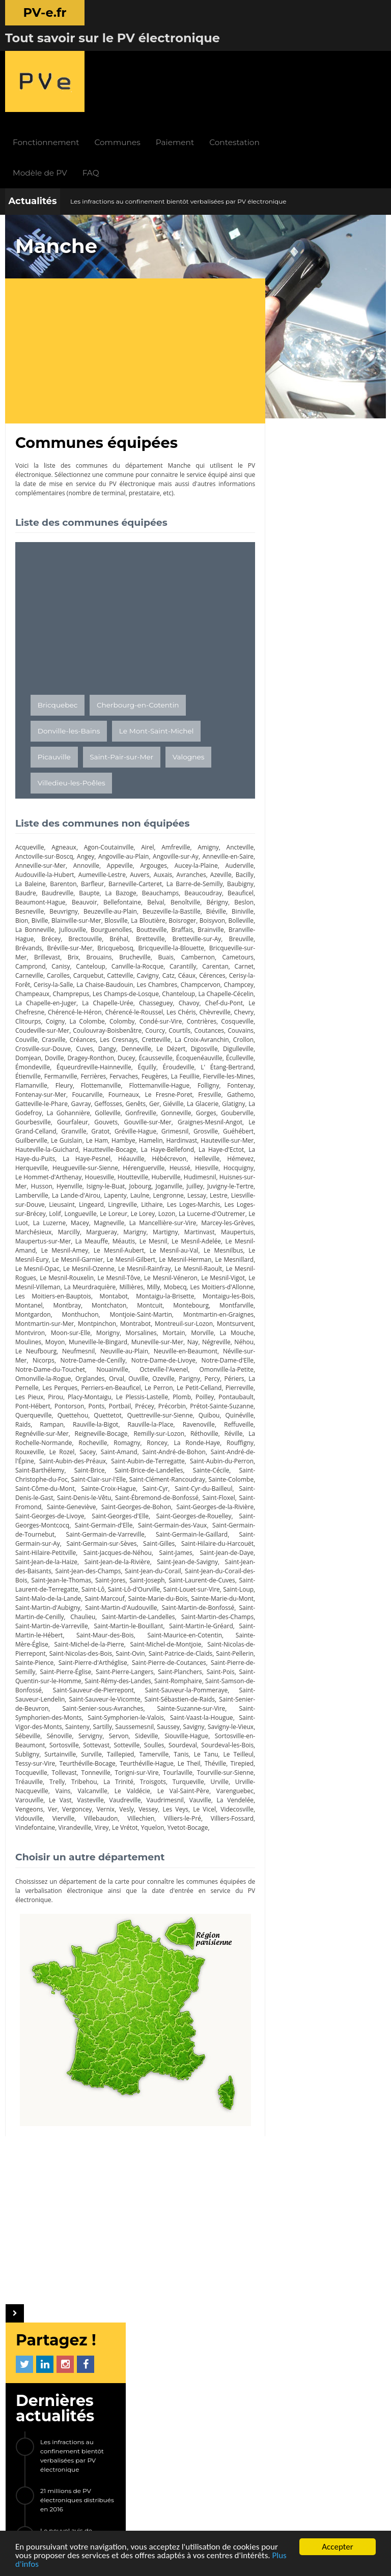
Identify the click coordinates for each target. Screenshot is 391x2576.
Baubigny (55, 806)
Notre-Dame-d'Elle (67, 1310)
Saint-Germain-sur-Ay (45, 1493)
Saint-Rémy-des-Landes (136, 1640)
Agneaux (62, 760)
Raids (181, 1365)
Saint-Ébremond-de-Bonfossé (116, 1447)
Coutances (59, 962)
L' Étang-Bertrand (145, 999)
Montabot (136, 1237)
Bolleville (145, 843)
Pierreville (116, 1338)
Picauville (54, 670)
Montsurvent (33, 1273)
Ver (239, 1768)
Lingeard (231, 1136)
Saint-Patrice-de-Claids (148, 1612)
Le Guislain (67, 1072)
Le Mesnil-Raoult (167, 1209)
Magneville (30, 1163)
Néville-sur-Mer (73, 1301)
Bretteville (90, 861)
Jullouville (230, 843)
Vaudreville (63, 1768)
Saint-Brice (30, 1420)
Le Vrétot (82, 1796)
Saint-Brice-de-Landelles (88, 1420)
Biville (154, 834)
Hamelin (153, 1072)
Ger (101, 1035)
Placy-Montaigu (212, 1338)
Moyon (96, 1283)
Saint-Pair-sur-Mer (121, 670)
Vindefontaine (223, 1786)
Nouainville (195, 1310)
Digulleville (125, 980)
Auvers (175, 788)
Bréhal (62, 861)
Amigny (200, 760)
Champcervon (185, 907)
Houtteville (190, 1109)
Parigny (52, 1328)
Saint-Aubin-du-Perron (159, 1411)
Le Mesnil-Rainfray (114, 1209)
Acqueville (29, 760)
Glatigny (183, 1035)
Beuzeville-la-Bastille (44, 834)
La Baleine (77, 797)
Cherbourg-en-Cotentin (138, 618)
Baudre (85, 806)
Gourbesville (226, 1044)
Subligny (171, 1713)
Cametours (170, 879)
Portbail (26, 1356)
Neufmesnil (136, 1292)
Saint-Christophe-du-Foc (209, 1420)
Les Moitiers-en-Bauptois (82, 1237)
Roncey (90, 1393)
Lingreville (29, 1145)
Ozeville (26, 1328)
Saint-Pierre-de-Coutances (156, 1622)
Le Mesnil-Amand (184, 1182)
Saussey (26, 1695)
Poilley (96, 1347)
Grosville (194, 1063)
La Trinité (60, 1750)
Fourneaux (65, 1026)
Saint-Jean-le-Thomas (134, 1530)
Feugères (89, 1008)
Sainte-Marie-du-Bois (74, 1557)
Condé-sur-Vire (222, 944)
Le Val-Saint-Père (114, 1759)
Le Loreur (29, 1154)
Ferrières (28, 1008)
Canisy (234, 879)
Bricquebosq (61, 870)
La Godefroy (217, 1035)
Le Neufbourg (94, 1292)
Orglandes (181, 1319)
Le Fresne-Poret (107, 1026)
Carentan (148, 889)
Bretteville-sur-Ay (133, 861)
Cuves (211, 971)
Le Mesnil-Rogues (219, 1209)
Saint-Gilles (176, 1493)
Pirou (177, 1338)
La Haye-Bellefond (186, 1081)
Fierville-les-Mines (162, 1008)
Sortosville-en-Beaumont (135, 1704)
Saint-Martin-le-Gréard (161, 1585)
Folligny (141, 1017)
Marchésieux (198, 1163)
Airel (142, 760)
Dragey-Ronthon (220, 980)
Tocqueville (198, 1732)
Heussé (206, 1099)
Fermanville (227, 999)
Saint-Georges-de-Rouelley (181, 1466)
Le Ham (98, 1072)
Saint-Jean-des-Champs (148, 1521)
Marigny (61, 1173)
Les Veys (131, 1777)
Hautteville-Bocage (127, 1081)
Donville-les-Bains (69, 644)
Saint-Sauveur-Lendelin (87, 1658)
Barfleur (137, 797)
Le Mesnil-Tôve (98, 1218)
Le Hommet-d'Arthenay (90, 1109)
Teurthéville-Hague (68, 1732)
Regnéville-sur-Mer (217, 1374)
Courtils (26, 962)
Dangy (235, 971)
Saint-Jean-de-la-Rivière (165, 1512)
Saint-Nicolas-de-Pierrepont (204, 1603)
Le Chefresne (56, 934)
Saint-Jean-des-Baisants (76, 1521)
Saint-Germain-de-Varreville (126, 1484)
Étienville (191, 999)
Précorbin (82, 1356)
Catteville (62, 898)
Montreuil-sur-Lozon (215, 1264)
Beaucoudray (34, 815)
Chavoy (206, 925)
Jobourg (232, 1118)
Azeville (26, 797)
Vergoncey (30, 1777)
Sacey (23, 1402)
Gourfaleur (30, 1054)
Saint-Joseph (225, 1530)
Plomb (72, 1347)
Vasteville (28, 1768)
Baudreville (118, 806)
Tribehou (28, 1750)
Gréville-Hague (121, 1063)
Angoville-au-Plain (126, 770)
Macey (235, 1154)
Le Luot (176, 1154)
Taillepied (29, 1722)
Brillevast (231, 870)
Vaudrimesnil (104, 1768)
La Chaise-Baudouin (69, 907)
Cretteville (29, 971)
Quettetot (29, 1365)
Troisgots (92, 1750)
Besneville (129, 824)
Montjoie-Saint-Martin (134, 1255)
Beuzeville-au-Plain (217, 824)
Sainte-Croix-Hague (63, 1438)
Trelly (235, 1741)
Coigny (116, 944)
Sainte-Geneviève (40, 1457)
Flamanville (207, 1008)
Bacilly (49, 797)
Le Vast (232, 1759)
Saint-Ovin (97, 1612)
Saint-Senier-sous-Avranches (173, 1667)
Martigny (90, 1173)
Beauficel (73, 815)
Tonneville (29, 1741)
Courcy (234, 953)
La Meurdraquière (94, 1228)
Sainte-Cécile (149, 1420)
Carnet (175, 889)
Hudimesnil (31, 1118)
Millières (139, 1228)
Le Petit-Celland (73, 1338)
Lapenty (232, 1127)
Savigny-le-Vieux (97, 1695)
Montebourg (188, 1246)
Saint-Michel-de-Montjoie (125, 1603)
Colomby (184, 944)
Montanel (54, 1246)
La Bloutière (34, 843)
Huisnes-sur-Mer (79, 1118)
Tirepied (165, 1732)
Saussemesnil (224, 1686)
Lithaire (59, 1145)
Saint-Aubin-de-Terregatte (87, 1411)
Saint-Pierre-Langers (129, 1631)
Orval (210, 1319)
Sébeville (140, 1695)
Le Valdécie (67, 1759)
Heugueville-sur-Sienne (114, 1099)
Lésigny (344, 536)
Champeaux (32, 916)
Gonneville (131, 1044)
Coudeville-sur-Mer (117, 953)
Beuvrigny (166, 824)
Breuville (174, 861)
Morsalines (175, 1273)
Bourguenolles (36, 852)
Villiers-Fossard (177, 1786)
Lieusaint (199, 1136)
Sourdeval (84, 1713)
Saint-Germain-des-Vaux (183, 1475)
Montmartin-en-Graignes (208, 1255)
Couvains (93, 962)
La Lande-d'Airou (189, 1127)
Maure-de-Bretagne (318, 516)
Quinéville (156, 1365)
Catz (112, 898)
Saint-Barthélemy (218, 1411)
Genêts (81, 1035)
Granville (55, 1063)
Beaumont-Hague (118, 815)
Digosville (93, 980)
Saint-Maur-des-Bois (72, 1594)
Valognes (189, 670)
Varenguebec (163, 1759)
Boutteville (80, 852)
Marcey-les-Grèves (149, 1163)
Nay (238, 1283)
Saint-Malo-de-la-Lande (187, 1548)
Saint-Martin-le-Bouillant (85, 1585)
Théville (138, 1732)
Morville (232, 1273)
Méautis (55, 1182)
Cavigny (91, 898)
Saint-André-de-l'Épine (174, 1402)
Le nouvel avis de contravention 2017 (329, 374)
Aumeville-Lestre (136, 788)
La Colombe (148, 944)
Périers (95, 1328)
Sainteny (163, 1686)
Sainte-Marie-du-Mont (141, 1557)
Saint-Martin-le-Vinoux (323, 618)
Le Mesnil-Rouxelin (43, 1218)
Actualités (32, 114)
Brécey (234, 852)
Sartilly (190, 1686)
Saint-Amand (54, 1402)
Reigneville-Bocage (41, 1383)
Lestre (112, 1136)
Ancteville (230, 760)
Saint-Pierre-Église (68, 1631)
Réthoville (140, 1383)
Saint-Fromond (223, 1447)
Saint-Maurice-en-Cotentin (145, 1594)
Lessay (87, 1136)
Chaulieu (27, 1576)
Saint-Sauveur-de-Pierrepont (136, 1649)
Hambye (125, 1072)
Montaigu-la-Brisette (183, 1237)
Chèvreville (30, 944)
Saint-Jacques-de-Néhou (149, 1502)
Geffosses (53, 1035)
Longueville (228, 1145)
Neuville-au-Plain (182, 1292)
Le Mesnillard (191, 1200)
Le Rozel (231, 1393)
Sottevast (230, 1704)
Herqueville (61, 1099)
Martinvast (122, 1173)
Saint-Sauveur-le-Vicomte (159, 1658)
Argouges (178, 779)
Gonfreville (96, 1044)
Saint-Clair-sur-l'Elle (42, 1429)
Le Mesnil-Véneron (154, 1218)
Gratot (84, 1063)
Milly (164, 1228)
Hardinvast (184, 1072)
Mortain (205, 1273)
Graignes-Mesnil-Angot (173, 1054)
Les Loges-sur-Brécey (161, 1145)
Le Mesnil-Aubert (62, 1191)
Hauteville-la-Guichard (63, 1081)
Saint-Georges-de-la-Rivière (185, 1457)
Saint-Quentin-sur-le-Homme (56, 1640)
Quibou (127, 1365)
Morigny (144, 1273)
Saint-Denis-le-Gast (217, 1438)
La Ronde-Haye (127, 1393)
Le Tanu (113, 1722)
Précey (52, 1356)
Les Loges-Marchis (100, 1145)
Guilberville (31, 1072)
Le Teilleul (145, 1722)
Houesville (150, 1109)
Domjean (158, 980)
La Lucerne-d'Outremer (128, 1154)
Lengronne (56, 1136)
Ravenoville (122, 1374)
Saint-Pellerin (202, 1612)
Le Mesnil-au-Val (116, 1191)
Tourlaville (113, 1741)
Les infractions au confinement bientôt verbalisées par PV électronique (178, 115)
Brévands (204, 861)
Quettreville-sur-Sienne (80, 1365)
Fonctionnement (111, 56)
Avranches (229, 788)
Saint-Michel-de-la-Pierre (50, 1603)
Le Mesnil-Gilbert (86, 1200)
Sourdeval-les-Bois (128, 1713)
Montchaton (120, 1246)
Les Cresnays (224, 962)
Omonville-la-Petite (71, 1319)
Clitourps (88, 944)
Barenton (108, 797)
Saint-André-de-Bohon (107, 1402)
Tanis (88, 1722)
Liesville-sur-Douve (153, 1136)
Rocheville (29, 1393)
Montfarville (227, 1246)
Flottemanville (35, 1017)
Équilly (63, 999)
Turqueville (126, 1750)
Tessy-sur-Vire (185, 1722)
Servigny (204, 1695)
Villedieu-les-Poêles (71, 696)
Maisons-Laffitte (311, 597)
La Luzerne (206, 1154)
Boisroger (76, 843)
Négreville (29, 1292)
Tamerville (62, 1722)
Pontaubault (128, 1347)
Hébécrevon (195, 1090)
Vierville (26, 1786)
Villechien (94, 1786)
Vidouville (230, 1777)
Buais (105, 879)
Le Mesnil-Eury (212, 1191)
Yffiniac (296, 556)
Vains (236, 1750)
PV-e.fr (95, 2326)
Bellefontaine (201, 815)
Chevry (61, 944)
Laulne (24, 1136)
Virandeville (31, 1796)
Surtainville (203, 1713)
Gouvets (65, 1054)
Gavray (25, 1035)
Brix (20, 879)
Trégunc (298, 536)
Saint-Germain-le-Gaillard (208, 1484)
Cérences (157, 898)
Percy (74, 1328)
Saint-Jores (187, 1530)
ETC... (332, 638)
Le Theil (111, 1732)
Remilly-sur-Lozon (97, 1383)
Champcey (229, 907)
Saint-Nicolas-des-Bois (46, 1612)
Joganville (28, 1127)
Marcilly (233, 1163)
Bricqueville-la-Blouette (117, 870)
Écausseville (55, 989)
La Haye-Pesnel (118, 1090)
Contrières (30, 953)
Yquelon (109, 1796)
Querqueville (189, 1356)
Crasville (153, 962)
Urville (156, 1750)
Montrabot (156, 1264)
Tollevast (231, 1732)
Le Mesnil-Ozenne (59, 1209)
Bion (134, 834)
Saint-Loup (131, 1548)
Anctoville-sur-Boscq (44, 770)
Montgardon (33, 1255)
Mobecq (188, 1228)
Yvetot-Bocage (144, 1796)
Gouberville (189, 1044)
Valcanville (30, 1759)
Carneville (203, 889)
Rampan (205, 1365)
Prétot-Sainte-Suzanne (133, 1356)
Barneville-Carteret (179, 797)
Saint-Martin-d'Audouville (51, 1567)
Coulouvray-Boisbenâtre (183, 953)
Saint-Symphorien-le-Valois (205, 1677)
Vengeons (214, 1768)
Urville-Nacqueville (197, 1750)
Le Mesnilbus (165, 1191)
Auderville (29, 788)
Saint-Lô (196, 1539)
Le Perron (30, 1338)
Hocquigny (30, 1109)
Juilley (56, 1127)
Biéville (87, 834)
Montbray (86, 1246)
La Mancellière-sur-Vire (84, 1163)
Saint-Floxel (179, 1447)
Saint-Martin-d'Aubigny (211, 1557)
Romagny (61, 1393)
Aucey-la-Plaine (222, 779)
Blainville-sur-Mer (191, 834)
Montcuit (154, 1246)
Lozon (83, 1154)
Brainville (148, 852)
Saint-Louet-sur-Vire (79, 1548)
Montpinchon (107, 1264)
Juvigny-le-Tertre (94, 1127)
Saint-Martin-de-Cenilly (211, 1567)
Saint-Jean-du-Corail (215, 1521)
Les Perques (162, 1328)
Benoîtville (30, 824)
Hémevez (28, 1099)
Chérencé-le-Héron (111, 934)
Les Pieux (149, 1338)
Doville (183, 980)
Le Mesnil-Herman (141, 1200)
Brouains (44, 879)
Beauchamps (225, 806)
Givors (294, 638)
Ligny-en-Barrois (312, 577)
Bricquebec (58, 618)
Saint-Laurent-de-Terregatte (133, 1539)
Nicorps (111, 1301)
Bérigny (65, 824)
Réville (166, 1383)
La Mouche (32, 1283)
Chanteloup (186, 916)
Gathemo (174, 1026)
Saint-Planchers (187, 1631)
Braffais (115, 852)
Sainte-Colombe (175, 1429)
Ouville (234, 1319)
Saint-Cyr (108, 1438)
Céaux (131, 898)
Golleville (65, 1044)
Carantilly (118, 889)
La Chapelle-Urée (129, 925)
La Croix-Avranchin (78, 971)
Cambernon (133, 879)
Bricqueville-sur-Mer (184, 870)
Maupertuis (158, 1173)
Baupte (151, 806)
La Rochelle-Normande (211, 1383)
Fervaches (58, 1008)
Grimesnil (162, 1063)
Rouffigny (167, 1393)
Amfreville (169, 760)
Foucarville (30, 1026)
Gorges (159, 1044)
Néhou (58, 1292)
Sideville (27, 1704)
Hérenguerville (171, 1099)
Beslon (95, 824)
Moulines (67, 1283)
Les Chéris (227, 934)
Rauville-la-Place (71, 1374)
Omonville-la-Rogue (132, 1319)
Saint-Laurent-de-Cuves (48, 1539)
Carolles (232, 889)
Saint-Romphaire (200, 1640)
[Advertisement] (135, 265)
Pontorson (207, 1347)
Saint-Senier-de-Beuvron (86, 1667)
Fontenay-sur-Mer (218, 1017)
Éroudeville (95, 999)
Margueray (30, 1173)
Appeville (144, 779)
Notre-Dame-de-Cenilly (160, 1301)
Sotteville (28, 1713)
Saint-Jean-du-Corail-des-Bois (56, 1530)
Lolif (202, 1145)
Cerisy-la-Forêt (194, 898)
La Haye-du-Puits (65, 1090)
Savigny (56, 1695)
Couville (123, 962)
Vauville (140, 1768)
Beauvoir (163, 815)
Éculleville (142, 989)
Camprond (205, 879)
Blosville (232, 834)
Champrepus (72, 916)
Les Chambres (132, 907)
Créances (184, 962)
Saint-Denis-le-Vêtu (42, 1447)
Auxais (199, 788)
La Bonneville (186, 843)
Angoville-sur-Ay (180, 770)
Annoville (110, 779)
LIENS (104, 2415)
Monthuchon (77, 1255)
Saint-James (205, 1502)
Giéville (120, 1035)
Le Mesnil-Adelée (129, 1182)
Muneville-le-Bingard (140, 1283)
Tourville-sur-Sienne (161, 1741)
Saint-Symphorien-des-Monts (115, 1677)
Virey (58, 1796)
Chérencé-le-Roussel (175, 934)
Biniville (113, 834)
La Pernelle (125, 1328)
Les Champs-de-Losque (131, 916)
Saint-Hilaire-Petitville (78, 1502)
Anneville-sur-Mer (63, 779)
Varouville (202, 1759)
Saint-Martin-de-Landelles (81, 1576)
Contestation (299, 56)
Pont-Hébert (169, 1347)
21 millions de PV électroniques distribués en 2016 (338, 339)
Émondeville (179, 989)
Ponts (236, 1347)
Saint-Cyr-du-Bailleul (155, 1438)
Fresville (145, 1026)
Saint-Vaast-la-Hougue (46, 1686)
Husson (121, 1118)
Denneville (30, 980)
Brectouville (32, 861)
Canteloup (30, 889)
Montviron (70, 1273)
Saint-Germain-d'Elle (109, 1475)
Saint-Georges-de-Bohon (105, 1457)
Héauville (160, 1090)
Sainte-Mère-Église (217, 1594)
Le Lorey (58, 1154)
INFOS (145, 2326)
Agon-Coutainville (105, 760)
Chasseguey (174, 925)
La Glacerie (151, 1035)
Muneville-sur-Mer (201, 1283)
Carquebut (30, 898)
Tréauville (209, 1741)
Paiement (240, 56)
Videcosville (194, 1777)
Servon (234, 1695)
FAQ (156, 86)
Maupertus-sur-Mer (206, 1173)
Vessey (103, 1777)
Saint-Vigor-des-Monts (115, 1686)
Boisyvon (111, 843)
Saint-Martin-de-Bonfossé (133, 1567)
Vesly (80, 1777)
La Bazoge (184, 806)
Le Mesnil (85, 1182)
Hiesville (232, 1099)
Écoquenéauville (100, 989)
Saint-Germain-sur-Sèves (118, 1493)
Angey (87, 770)
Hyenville (154, 1118)
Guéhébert (228, 1063)
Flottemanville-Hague (93, 1017)
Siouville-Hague (69, 1704)
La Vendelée (175, 1768)
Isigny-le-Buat (194, 1118)
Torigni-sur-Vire (72, 1741)
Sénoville (172, 1695)
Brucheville (76, 879)
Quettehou (228, 1356)
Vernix (59, 1777)
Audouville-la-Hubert (78, 788)
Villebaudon (59, 1786)
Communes (182, 56)
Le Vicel (161, 1777)
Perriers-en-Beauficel (214, 1328)
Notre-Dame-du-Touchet (136, 1310)
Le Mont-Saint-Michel (156, 644)
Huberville (229, 1109)
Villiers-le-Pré (132, 1786)
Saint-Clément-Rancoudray (111, 1429)
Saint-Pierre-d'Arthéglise (76, 1622)
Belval (235, 815)
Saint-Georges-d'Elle (106, 1466)
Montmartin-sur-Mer (44, 1264)
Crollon (124, 971)
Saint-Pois (230, 1631)
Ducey (24, 989)
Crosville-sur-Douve (168, 971)
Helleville (231, 1090)
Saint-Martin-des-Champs (158, 1576)
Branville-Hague (193, 852)
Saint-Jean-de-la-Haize (92, 1512)
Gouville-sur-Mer (108, 1054)
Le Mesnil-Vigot (210, 1218)
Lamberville (140, 1127)
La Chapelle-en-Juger (70, 925)
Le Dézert (62, 980)
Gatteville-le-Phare (217, 1026)
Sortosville (194, 1704)
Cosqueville (67, 953)
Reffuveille (164, 1374)
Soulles (55, 1713)
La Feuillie (119, 1008)
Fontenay (172, 1017)
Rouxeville (199, 1393)
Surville (233, 1713)
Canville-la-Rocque (74, 889)
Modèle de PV (105, 86)
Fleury (235, 1008)
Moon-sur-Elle (109, 1273)
